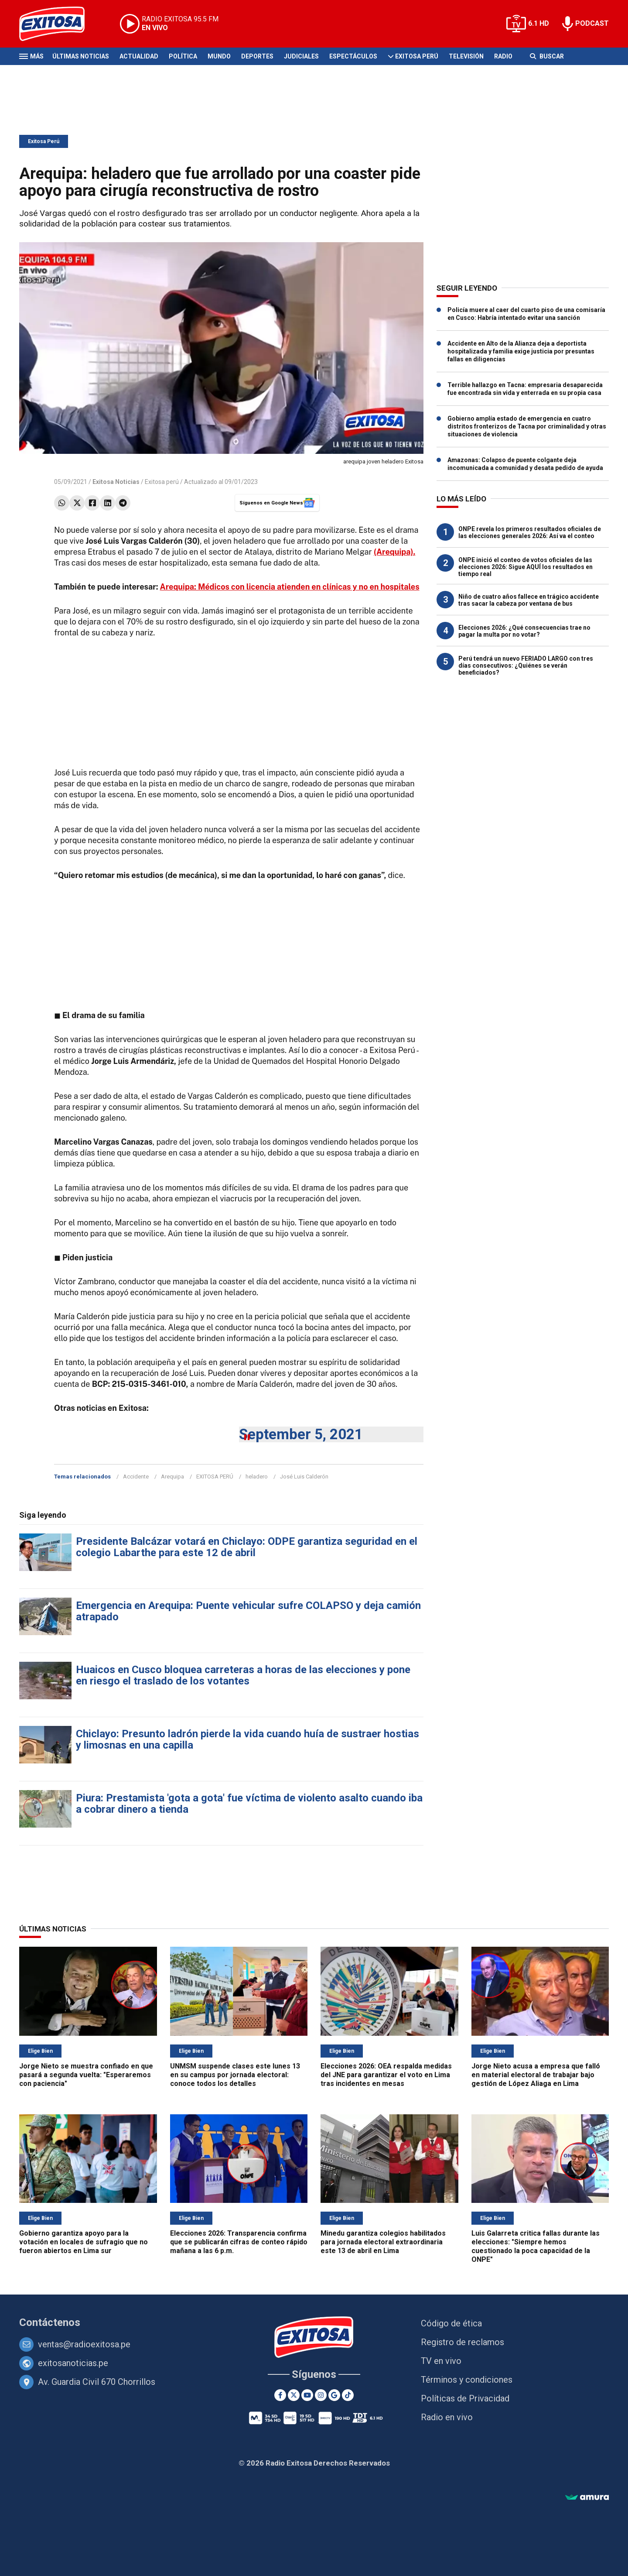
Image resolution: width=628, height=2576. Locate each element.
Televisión (466, 56)
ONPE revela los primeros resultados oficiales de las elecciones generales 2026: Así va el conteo (529, 532)
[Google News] (334, 2395)
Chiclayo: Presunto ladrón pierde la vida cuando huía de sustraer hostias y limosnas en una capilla (247, 1739)
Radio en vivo (447, 2417)
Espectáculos (353, 56)
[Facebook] (280, 2395)
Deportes (257, 56)
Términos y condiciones (466, 2379)
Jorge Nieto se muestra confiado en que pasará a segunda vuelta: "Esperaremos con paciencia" (86, 2075)
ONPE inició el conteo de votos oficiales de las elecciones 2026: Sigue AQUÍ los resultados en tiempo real (525, 566)
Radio (503, 56)
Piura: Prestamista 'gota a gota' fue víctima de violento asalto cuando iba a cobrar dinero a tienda (249, 1803)
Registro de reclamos (462, 2342)
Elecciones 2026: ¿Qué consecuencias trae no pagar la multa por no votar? (524, 631)
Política (183, 56)
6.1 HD (538, 23)
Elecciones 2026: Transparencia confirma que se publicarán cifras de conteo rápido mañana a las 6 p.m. (238, 2242)
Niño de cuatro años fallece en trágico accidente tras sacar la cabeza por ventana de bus (528, 600)
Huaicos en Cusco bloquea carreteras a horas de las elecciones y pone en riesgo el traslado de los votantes (243, 1675)
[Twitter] (294, 2395)
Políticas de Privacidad (465, 2398)
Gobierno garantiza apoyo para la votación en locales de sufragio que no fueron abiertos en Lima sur (83, 2242)
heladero (257, 1476)
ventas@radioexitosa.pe (84, 2344)
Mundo (219, 56)
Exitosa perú (162, 481)
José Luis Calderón (304, 1476)
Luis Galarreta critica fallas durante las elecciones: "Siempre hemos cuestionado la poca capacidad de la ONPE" (535, 2246)
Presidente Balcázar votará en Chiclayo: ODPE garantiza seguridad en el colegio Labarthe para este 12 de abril (246, 1547)
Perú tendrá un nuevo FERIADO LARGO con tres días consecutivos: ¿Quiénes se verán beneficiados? (525, 665)
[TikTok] (348, 2395)
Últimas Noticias (80, 56)
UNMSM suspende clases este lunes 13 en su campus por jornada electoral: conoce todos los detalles (235, 2075)
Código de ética (451, 2323)
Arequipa (172, 1476)
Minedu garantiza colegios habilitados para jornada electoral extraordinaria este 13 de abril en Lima (383, 2242)
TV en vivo (441, 2361)
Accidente (136, 1476)
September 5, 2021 (301, 1434)
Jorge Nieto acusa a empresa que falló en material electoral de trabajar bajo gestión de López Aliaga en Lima (535, 2075)
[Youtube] (307, 2395)
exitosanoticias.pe (73, 2363)
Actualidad (138, 56)
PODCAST (592, 23)
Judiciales (301, 56)
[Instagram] (321, 2395)
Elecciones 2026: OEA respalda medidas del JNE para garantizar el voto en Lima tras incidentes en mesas (386, 2075)
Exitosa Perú (416, 56)
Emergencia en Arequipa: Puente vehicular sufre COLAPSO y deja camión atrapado (248, 1611)
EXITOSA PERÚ (214, 1476)
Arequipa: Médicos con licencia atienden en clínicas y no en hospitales (290, 586)
